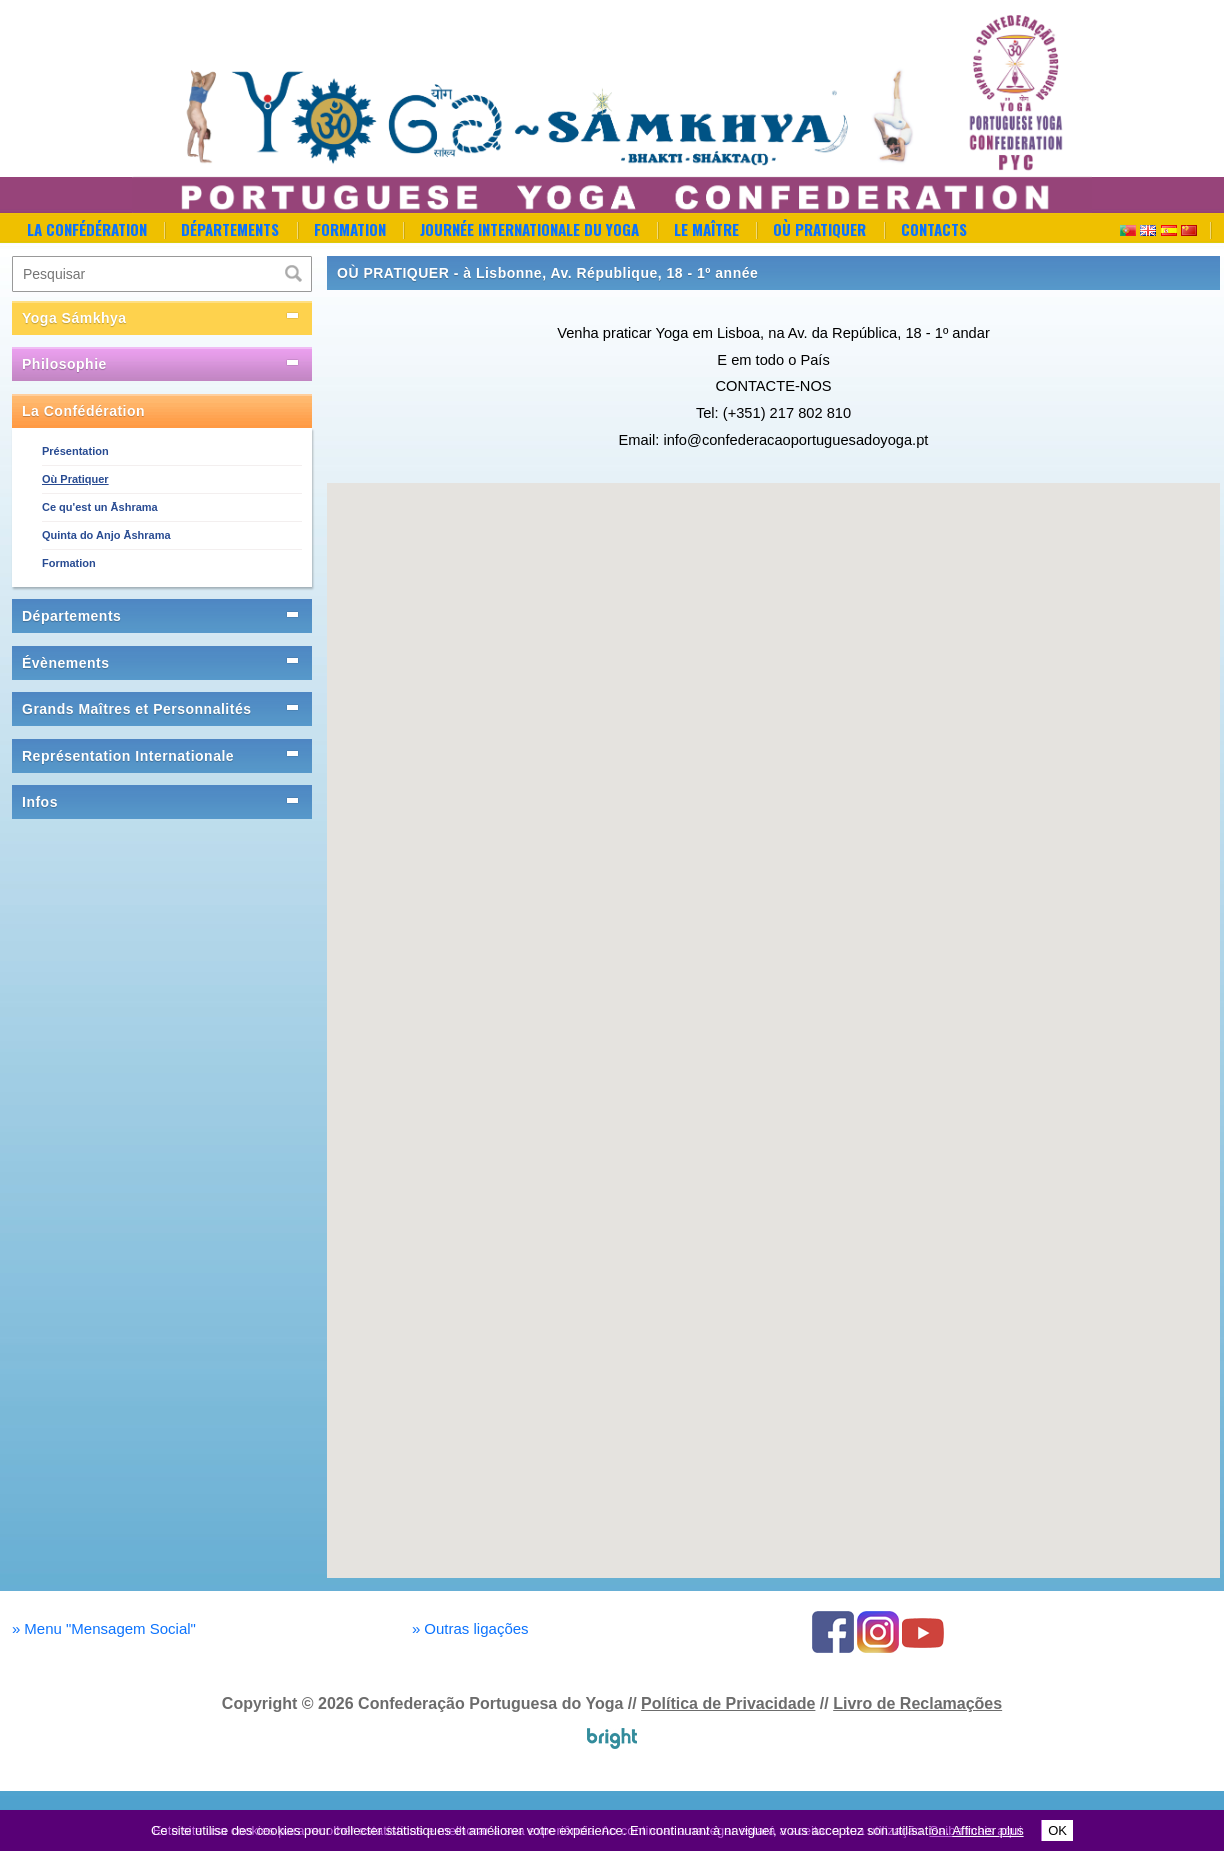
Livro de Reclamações (917, 1703)
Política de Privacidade (728, 1703)
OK (1057, 1830)
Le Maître (706, 229)
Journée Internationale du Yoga (529, 229)
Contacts (934, 229)
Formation (350, 229)
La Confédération (87, 229)
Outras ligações (470, 1628)
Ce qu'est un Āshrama (100, 507)
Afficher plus (987, 1830)
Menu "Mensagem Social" (104, 1628)
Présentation (75, 451)
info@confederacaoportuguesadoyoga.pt (795, 440)
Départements (230, 229)
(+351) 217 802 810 (787, 413)
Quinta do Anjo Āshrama (106, 535)
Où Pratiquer (819, 229)
